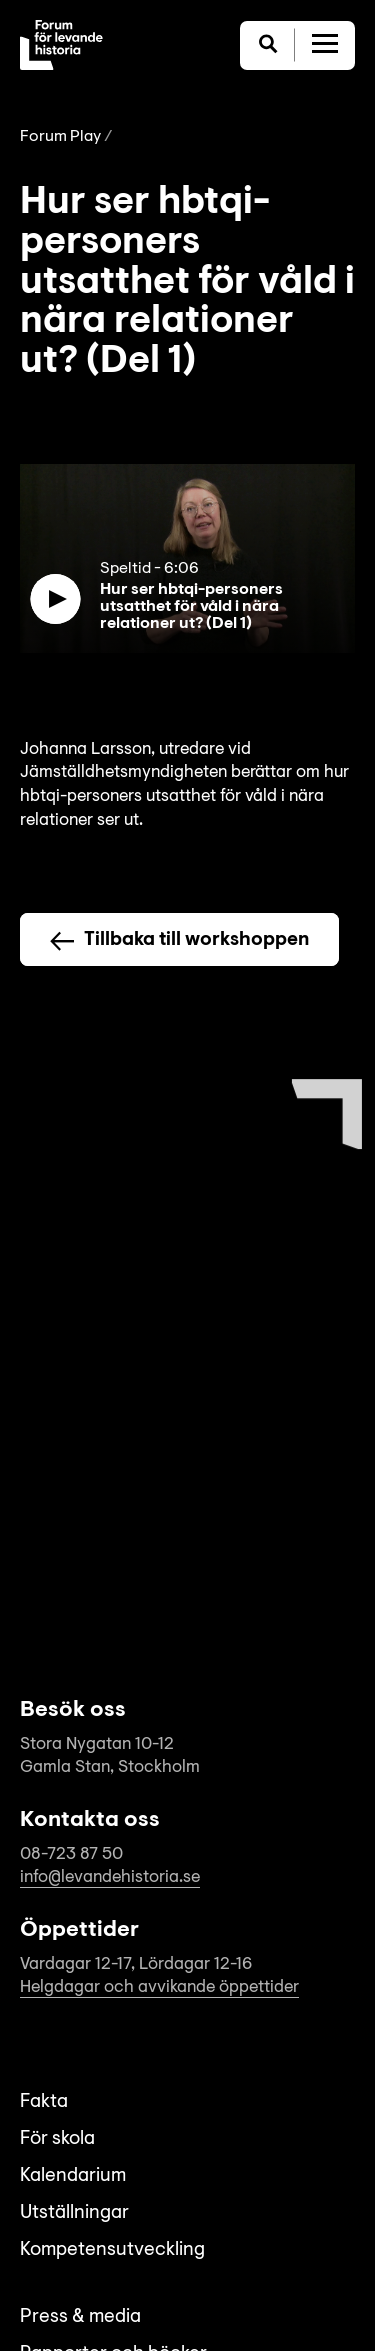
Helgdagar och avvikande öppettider (159, 1987)
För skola (57, 2139)
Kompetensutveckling (112, 2250)
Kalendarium (73, 2176)
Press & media (80, 2317)
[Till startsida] (61, 45)
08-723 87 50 (71, 1854)
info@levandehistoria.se (110, 1877)
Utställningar (74, 2213)
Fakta (44, 2102)
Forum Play (60, 137)
